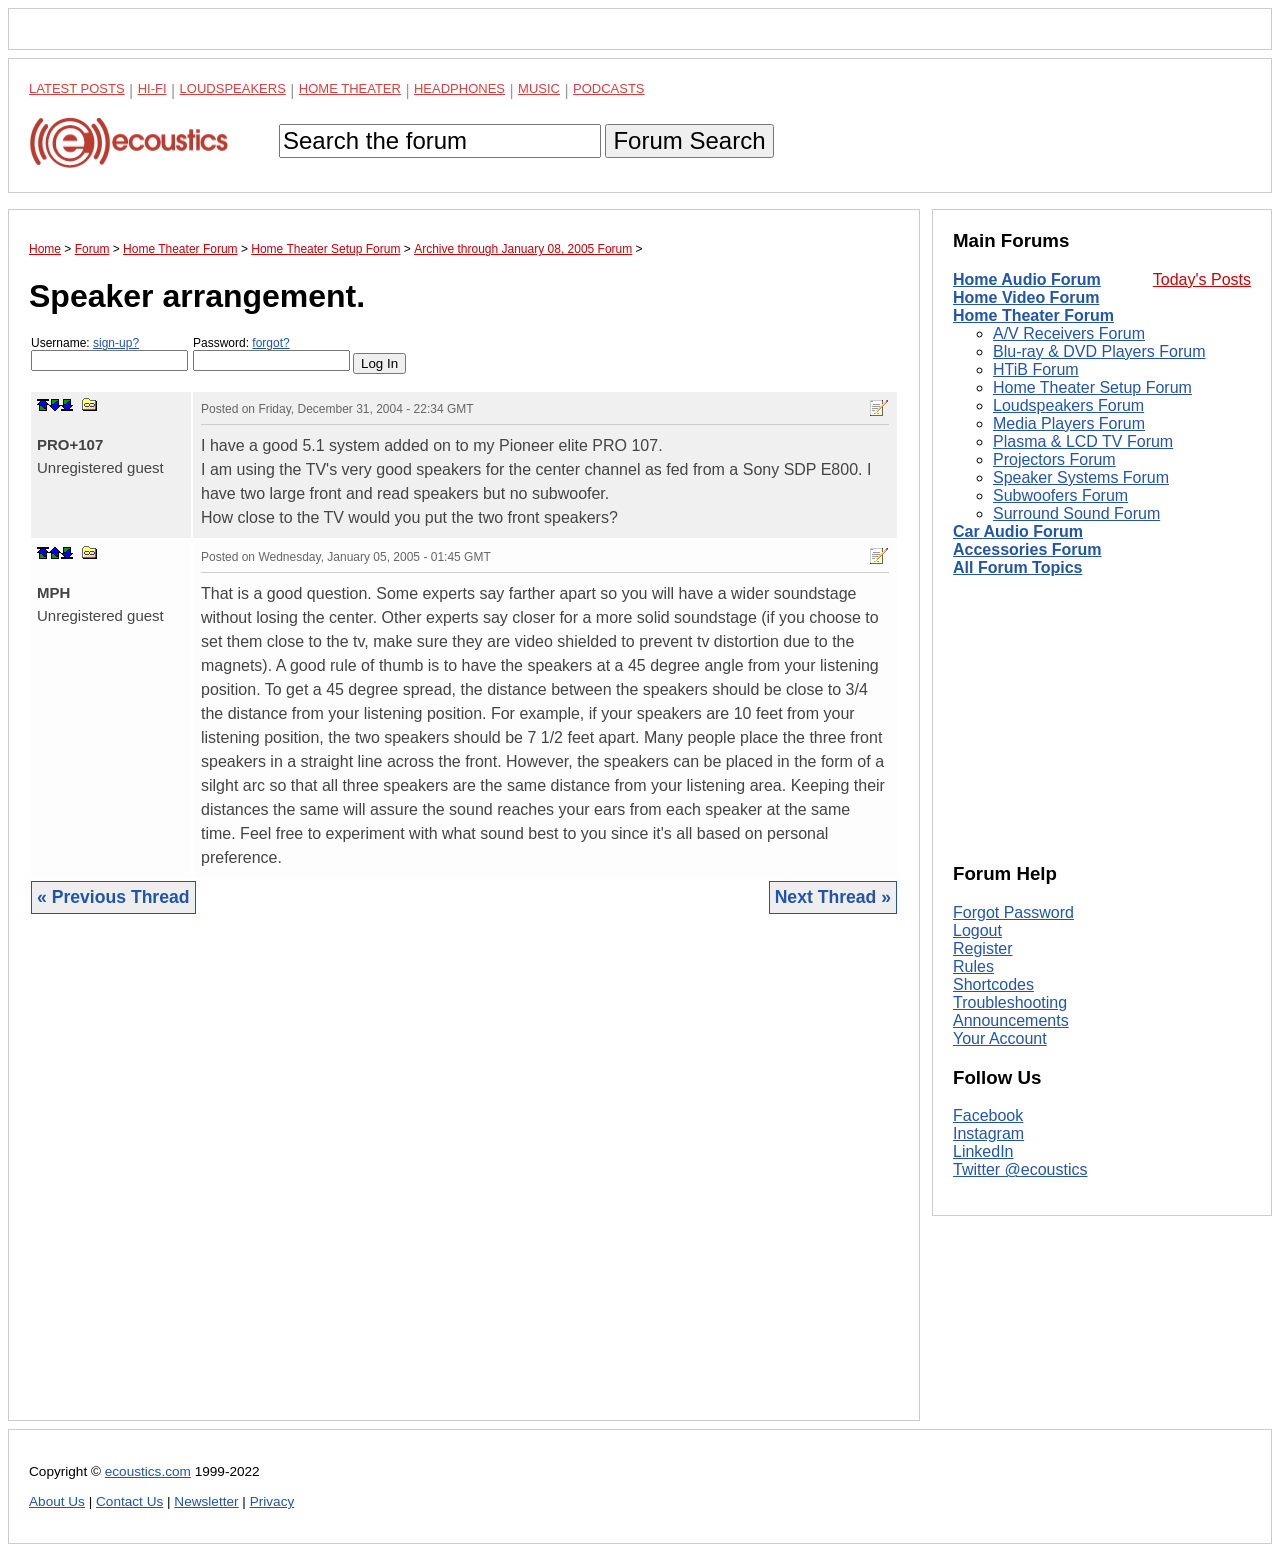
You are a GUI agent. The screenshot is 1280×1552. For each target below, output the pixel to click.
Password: (271, 353)
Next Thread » (833, 897)
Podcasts (609, 88)
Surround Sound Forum (1076, 513)
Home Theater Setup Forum (1092, 387)
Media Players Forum (1069, 423)
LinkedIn (983, 1151)
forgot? (270, 343)
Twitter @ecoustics (1020, 1169)
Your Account (1000, 1038)
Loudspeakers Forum (1068, 405)
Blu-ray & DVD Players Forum (1099, 351)
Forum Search (689, 140)
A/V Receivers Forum (1069, 333)
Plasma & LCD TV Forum (1083, 441)
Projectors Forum (1054, 459)
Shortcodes (993, 984)
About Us (57, 1501)
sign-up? (116, 343)
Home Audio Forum (1027, 279)
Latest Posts (77, 88)
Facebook (988, 1115)
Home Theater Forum (1033, 315)
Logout (977, 930)
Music (539, 88)
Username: (109, 353)
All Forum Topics (1017, 567)
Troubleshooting (1010, 1002)
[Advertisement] (464, 1182)
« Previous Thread (113, 897)
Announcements (1011, 1020)
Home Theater (350, 88)
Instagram (988, 1133)
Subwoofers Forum (1060, 495)
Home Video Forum (1026, 297)
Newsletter (206, 1501)
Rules (973, 966)
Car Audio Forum (1018, 531)
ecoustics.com (148, 1471)
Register (983, 948)
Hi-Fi (152, 88)
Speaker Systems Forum (1081, 477)
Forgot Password (1013, 912)
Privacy (272, 1501)
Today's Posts (1202, 279)
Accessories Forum (1027, 549)
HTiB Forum (1036, 369)
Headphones (459, 88)
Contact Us (129, 1501)
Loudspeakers (233, 88)
